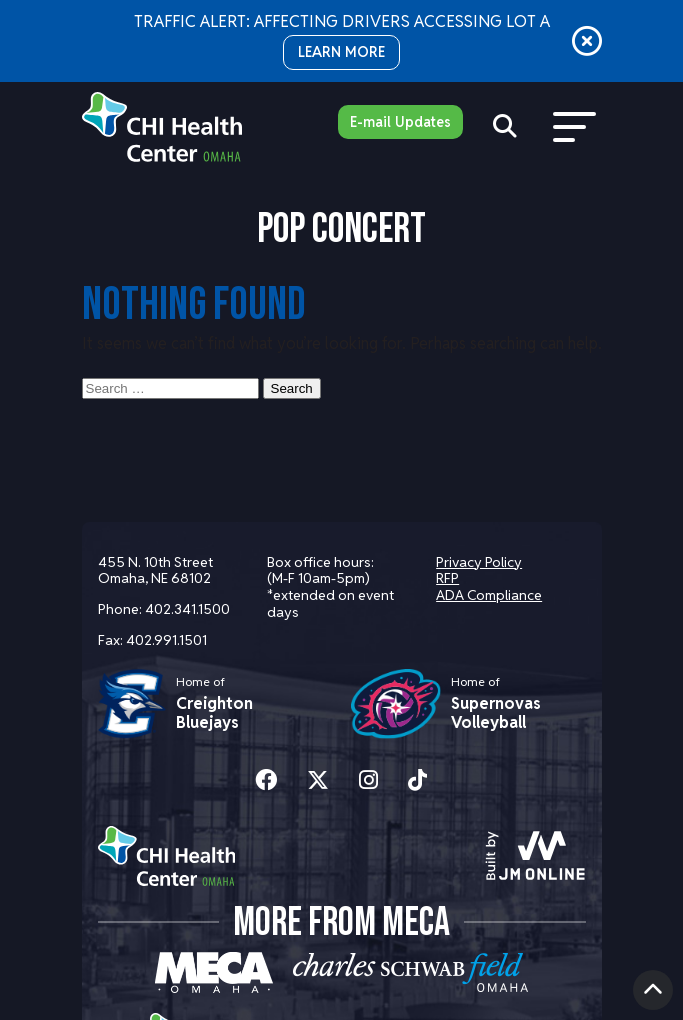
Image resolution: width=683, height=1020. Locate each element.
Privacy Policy (479, 562)
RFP (447, 578)
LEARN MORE (341, 52)
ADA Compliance (489, 595)
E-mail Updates (400, 122)
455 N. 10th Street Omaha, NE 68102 (155, 570)
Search (292, 388)
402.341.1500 (187, 609)
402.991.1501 (166, 640)
